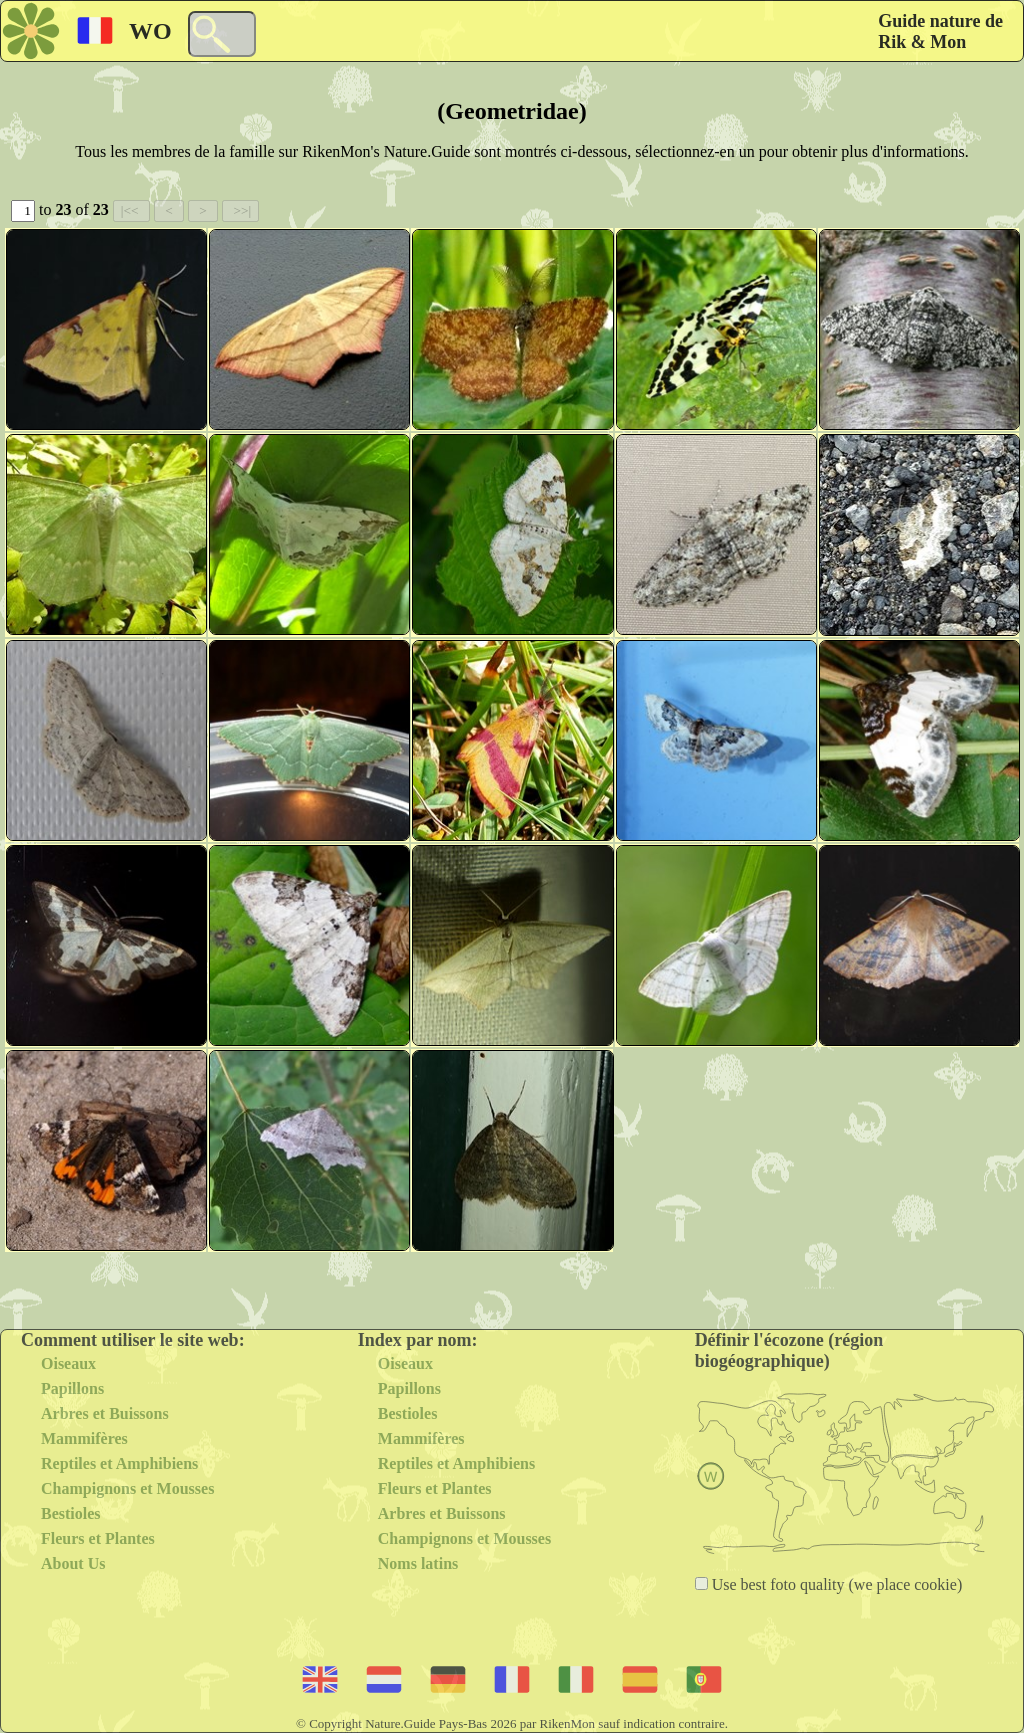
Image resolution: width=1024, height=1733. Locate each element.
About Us (73, 1563)
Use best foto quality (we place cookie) (835, 1584)
